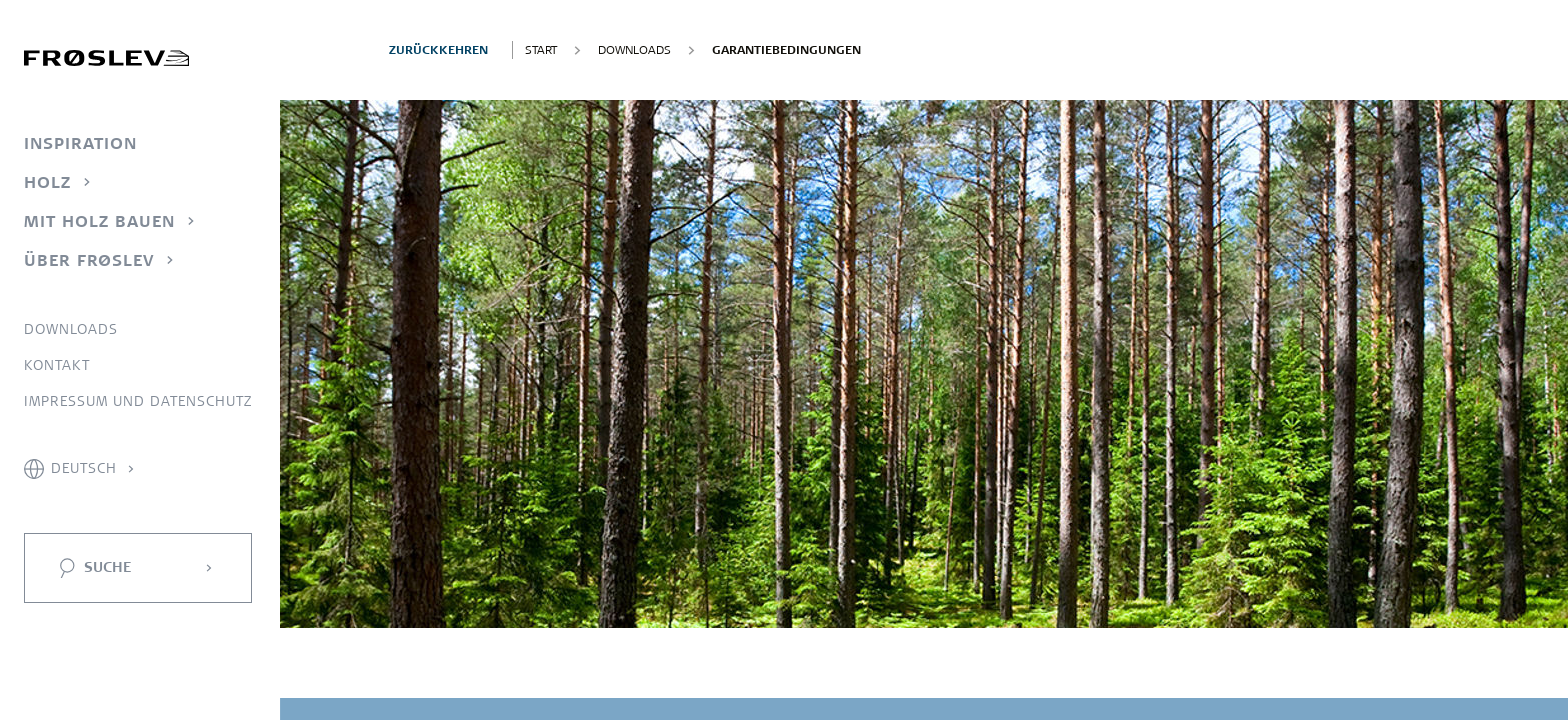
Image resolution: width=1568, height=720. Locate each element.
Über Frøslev (89, 260)
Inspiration (80, 143)
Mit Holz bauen (99, 221)
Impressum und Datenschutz (138, 401)
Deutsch (84, 468)
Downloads (71, 329)
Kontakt (57, 365)
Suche (107, 567)
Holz (47, 182)
